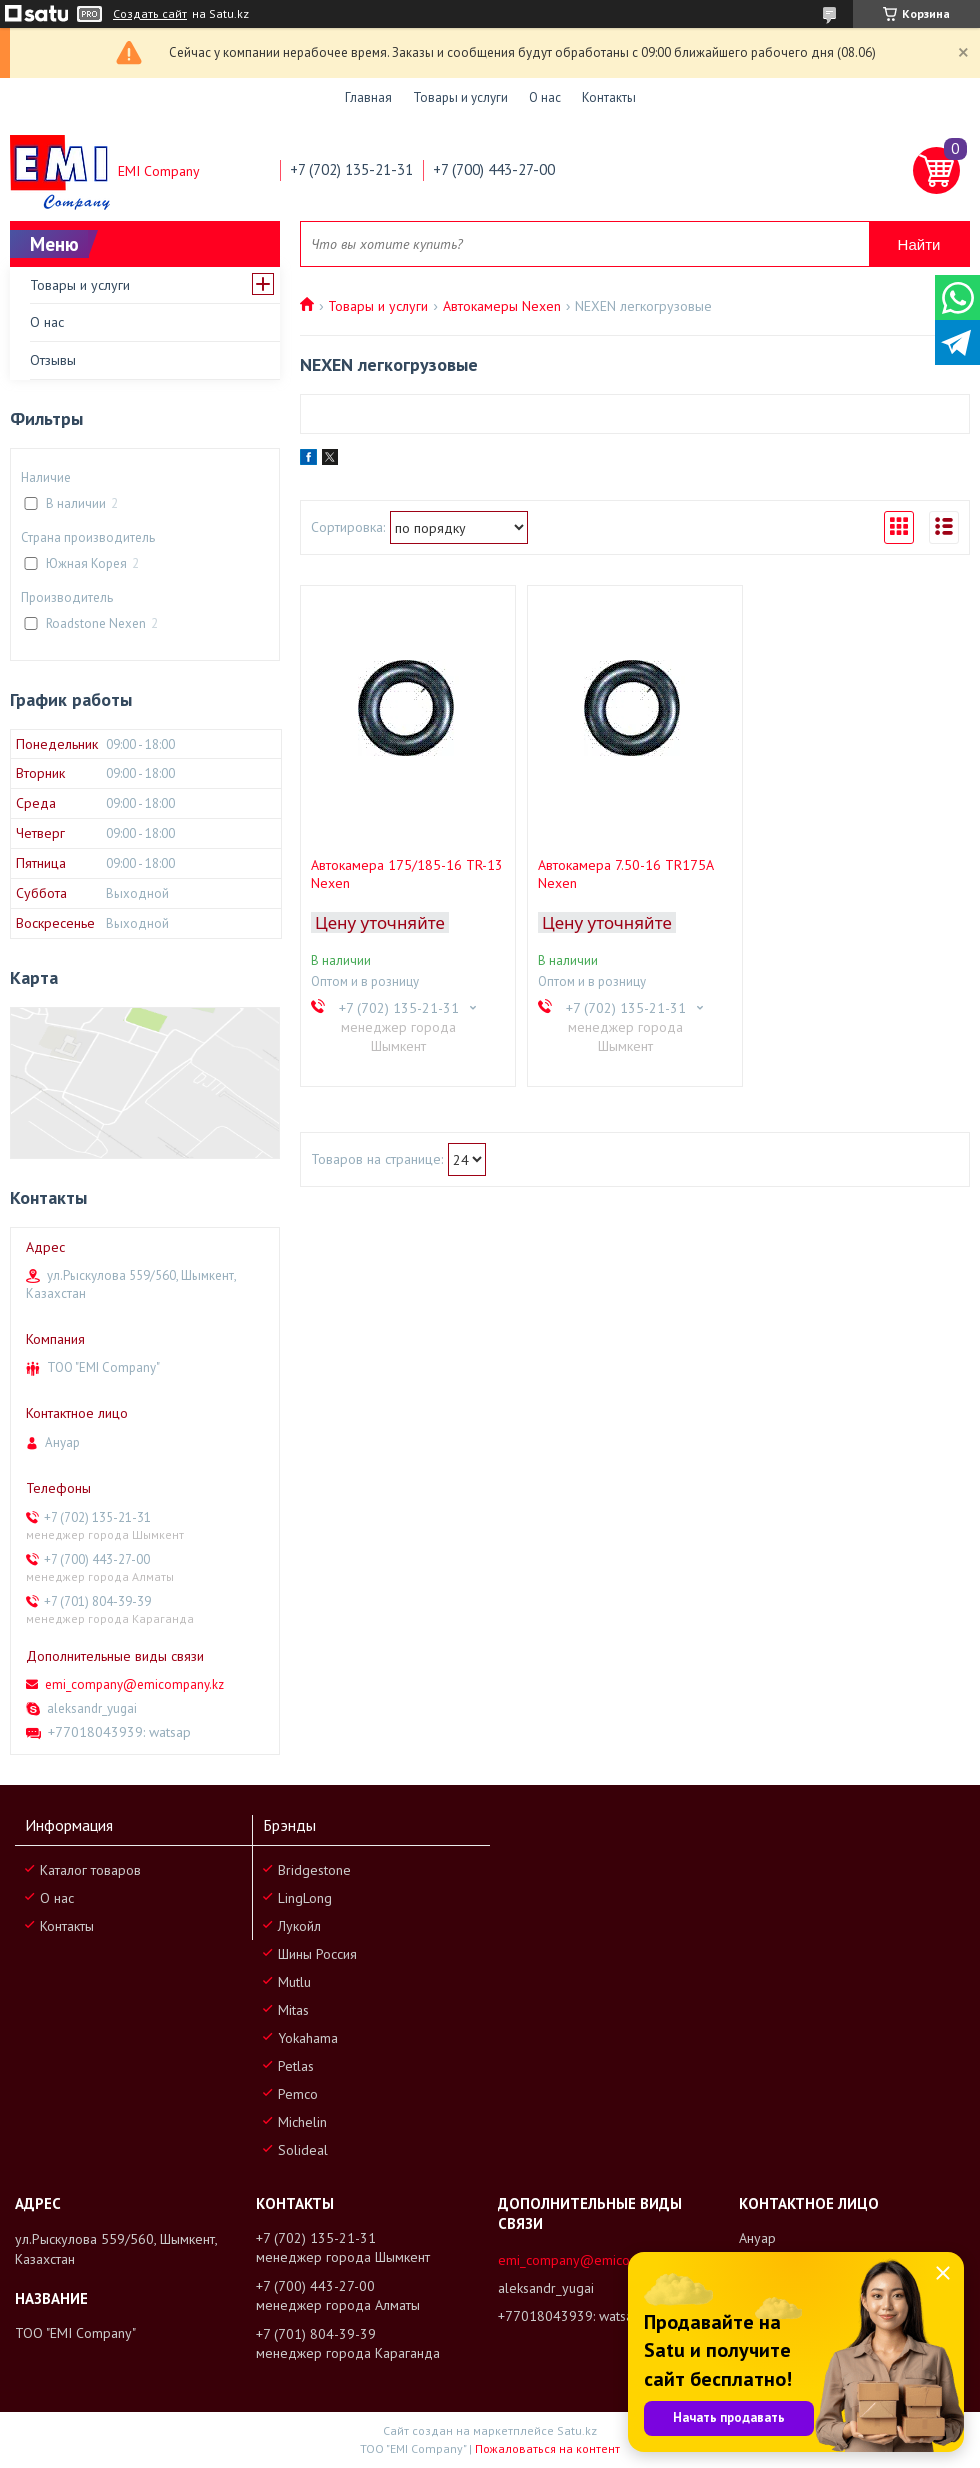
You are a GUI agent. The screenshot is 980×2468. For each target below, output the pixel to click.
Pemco (298, 2094)
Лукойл (299, 1926)
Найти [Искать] (919, 244)
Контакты (609, 97)
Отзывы (53, 360)
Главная (368, 97)
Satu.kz (577, 2430)
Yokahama (308, 2038)
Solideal (303, 2150)
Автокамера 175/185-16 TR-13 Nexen (407, 874)
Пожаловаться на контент (547, 2448)
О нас (545, 97)
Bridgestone (314, 1870)
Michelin (302, 2122)
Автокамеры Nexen (502, 306)
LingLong (305, 1898)
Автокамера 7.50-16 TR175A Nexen (625, 874)
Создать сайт (150, 14)
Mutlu (294, 1982)
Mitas (293, 2010)
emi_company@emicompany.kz (134, 1684)
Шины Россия (317, 1954)
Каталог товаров (90, 1870)
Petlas (296, 2066)
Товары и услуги (460, 97)
